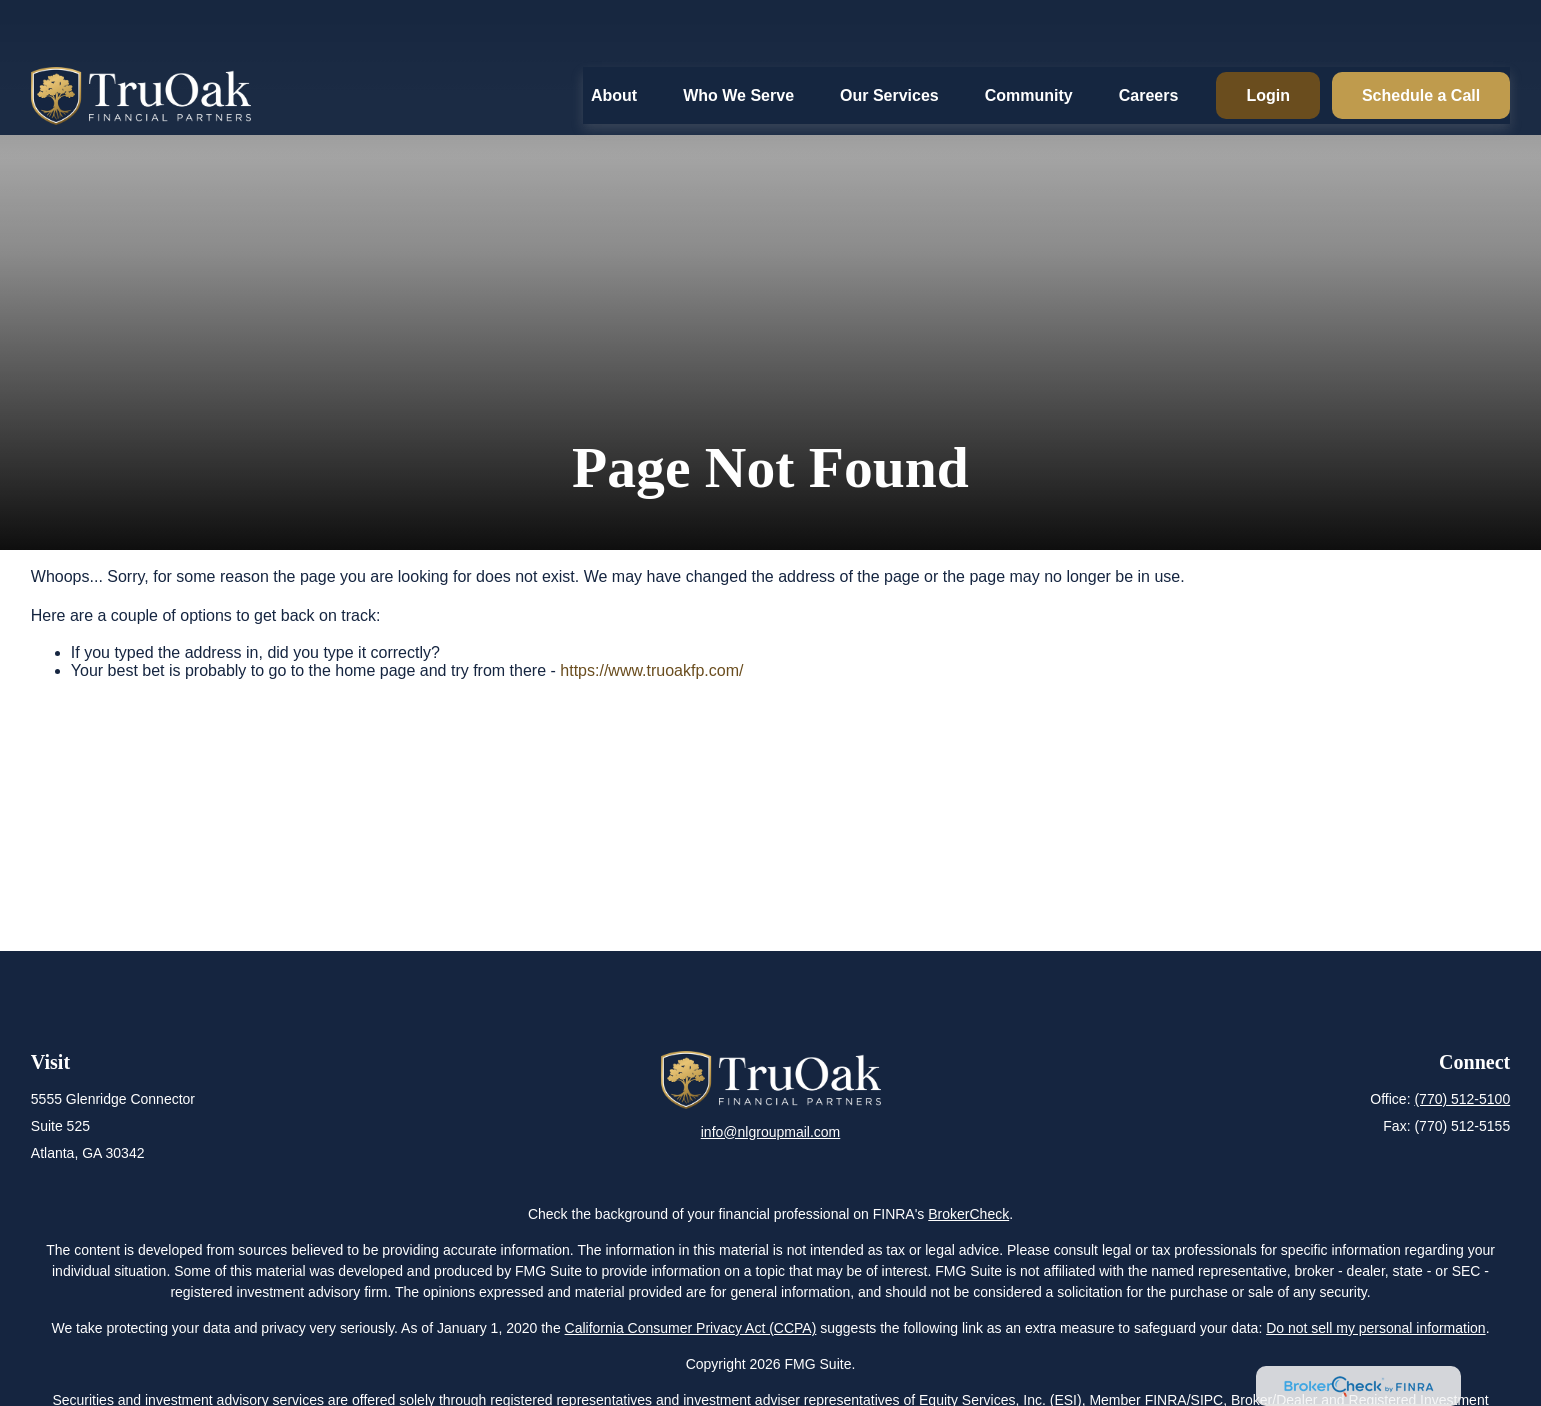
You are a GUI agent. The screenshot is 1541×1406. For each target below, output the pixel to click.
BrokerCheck (968, 1214)
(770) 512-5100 (1462, 1099)
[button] (614, 38)
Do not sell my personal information (1375, 1328)
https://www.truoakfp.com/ (651, 670)
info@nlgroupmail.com (771, 1132)
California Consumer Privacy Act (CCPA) (691, 1328)
